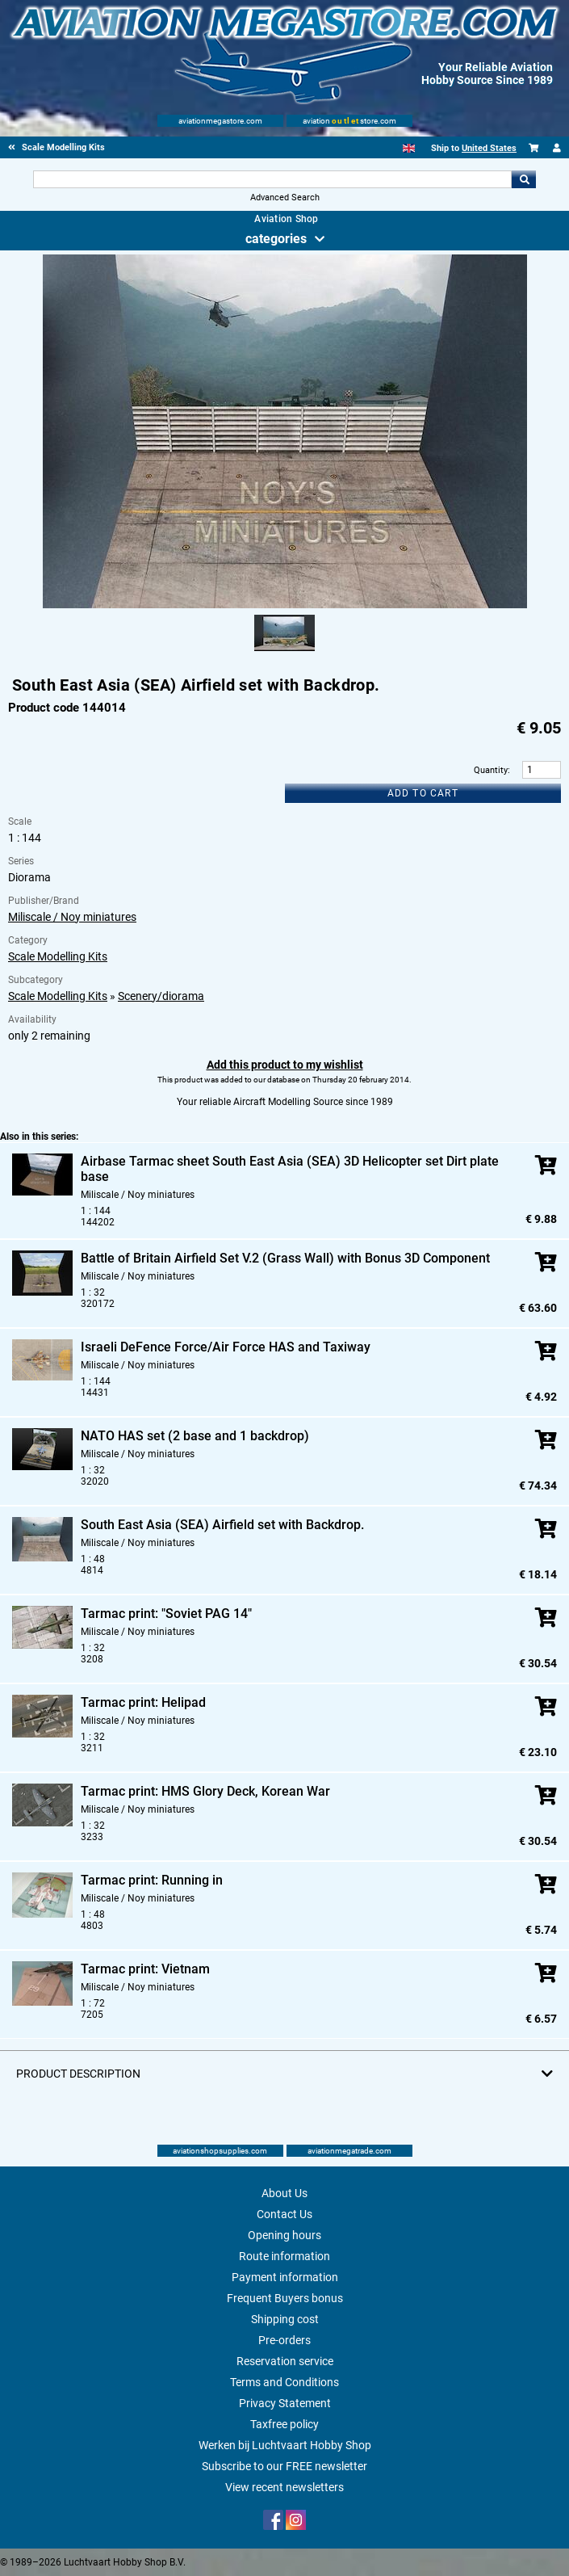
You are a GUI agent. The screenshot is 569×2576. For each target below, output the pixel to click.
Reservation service (284, 2361)
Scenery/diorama (161, 996)
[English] (409, 148)
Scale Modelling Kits (57, 956)
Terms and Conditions (284, 2382)
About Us (284, 2193)
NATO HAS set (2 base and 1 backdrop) (195, 1435)
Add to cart (422, 793)
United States (489, 148)
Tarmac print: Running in (152, 1880)
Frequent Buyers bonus (285, 2298)
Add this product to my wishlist (285, 1064)
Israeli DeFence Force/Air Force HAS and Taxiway (225, 1347)
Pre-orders (284, 2340)
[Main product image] (285, 605)
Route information (284, 2256)
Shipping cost (285, 2319)
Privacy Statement (285, 2403)
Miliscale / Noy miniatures (72, 916)
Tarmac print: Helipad (143, 1702)
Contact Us (284, 2214)
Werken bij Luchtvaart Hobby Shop (285, 2445)
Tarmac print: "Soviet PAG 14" (166, 1613)
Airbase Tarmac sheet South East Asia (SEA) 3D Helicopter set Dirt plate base (290, 1169)
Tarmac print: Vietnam (145, 1969)
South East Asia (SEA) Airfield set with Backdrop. (222, 1524)
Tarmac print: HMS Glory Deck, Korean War (205, 1791)
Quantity (491, 770)
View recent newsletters (284, 2487)
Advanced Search (285, 197)
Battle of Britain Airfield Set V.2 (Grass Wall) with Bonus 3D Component (285, 1258)
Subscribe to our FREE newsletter (284, 2466)
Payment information (285, 2277)
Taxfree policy (284, 2424)
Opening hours (284, 2235)
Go (524, 179)
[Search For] (272, 179)
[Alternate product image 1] (284, 652)
